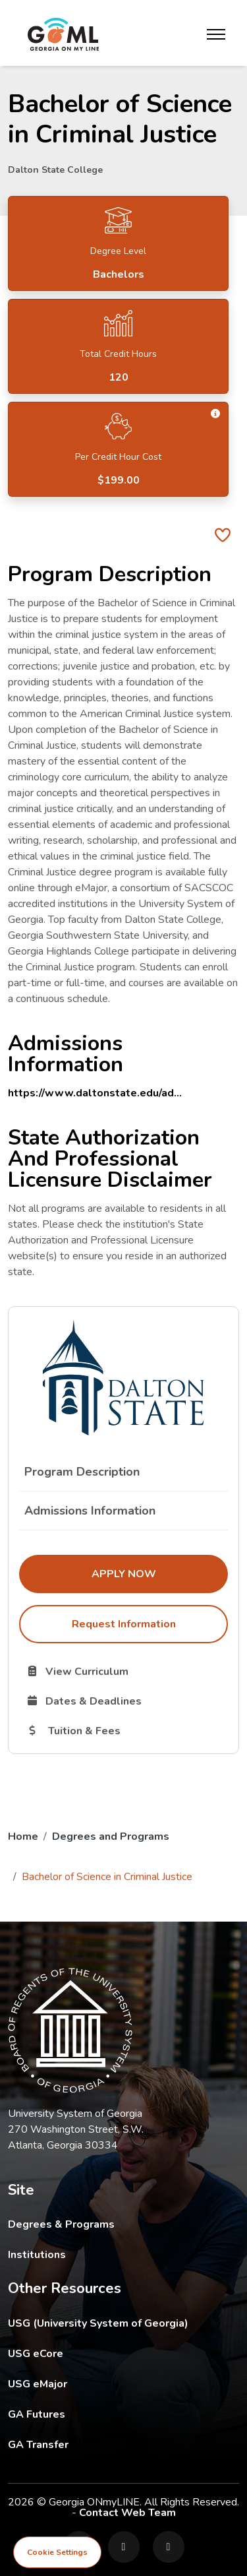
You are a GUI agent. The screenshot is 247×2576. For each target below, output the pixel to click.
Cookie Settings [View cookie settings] (57, 2552)
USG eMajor (114, 2383)
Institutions (37, 2254)
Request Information (124, 1624)
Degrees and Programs (110, 1836)
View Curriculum (124, 1671)
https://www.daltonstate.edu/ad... (95, 1093)
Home (23, 1836)
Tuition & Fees (126, 1730)
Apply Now (160, 1573)
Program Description (82, 1472)
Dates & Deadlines (126, 1701)
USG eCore (112, 2353)
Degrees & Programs (61, 2224)
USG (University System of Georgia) (108, 2323)
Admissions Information (89, 1511)
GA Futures (123, 2414)
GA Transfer (123, 2444)
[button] (216, 414)
